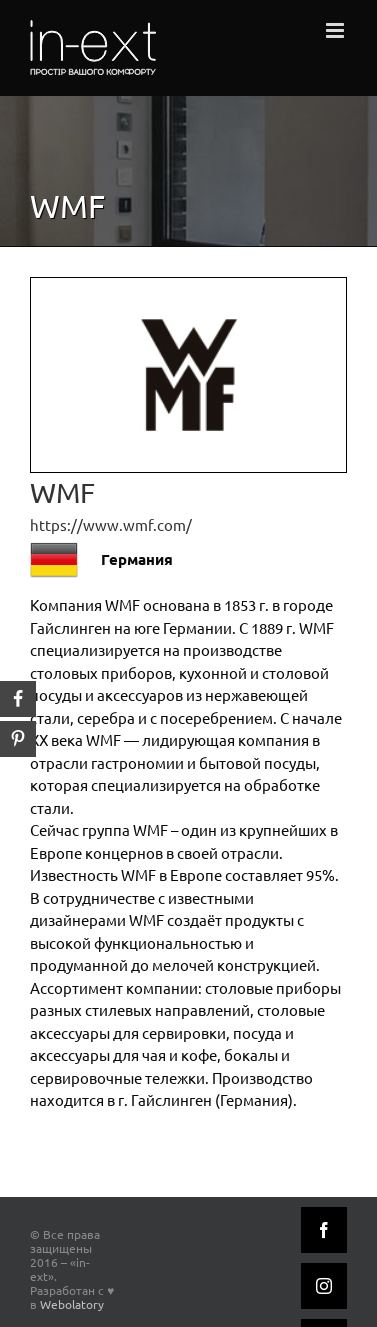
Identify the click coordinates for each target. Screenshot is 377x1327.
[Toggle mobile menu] (336, 30)
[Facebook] (324, 1230)
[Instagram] (324, 1286)
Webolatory (72, 1304)
